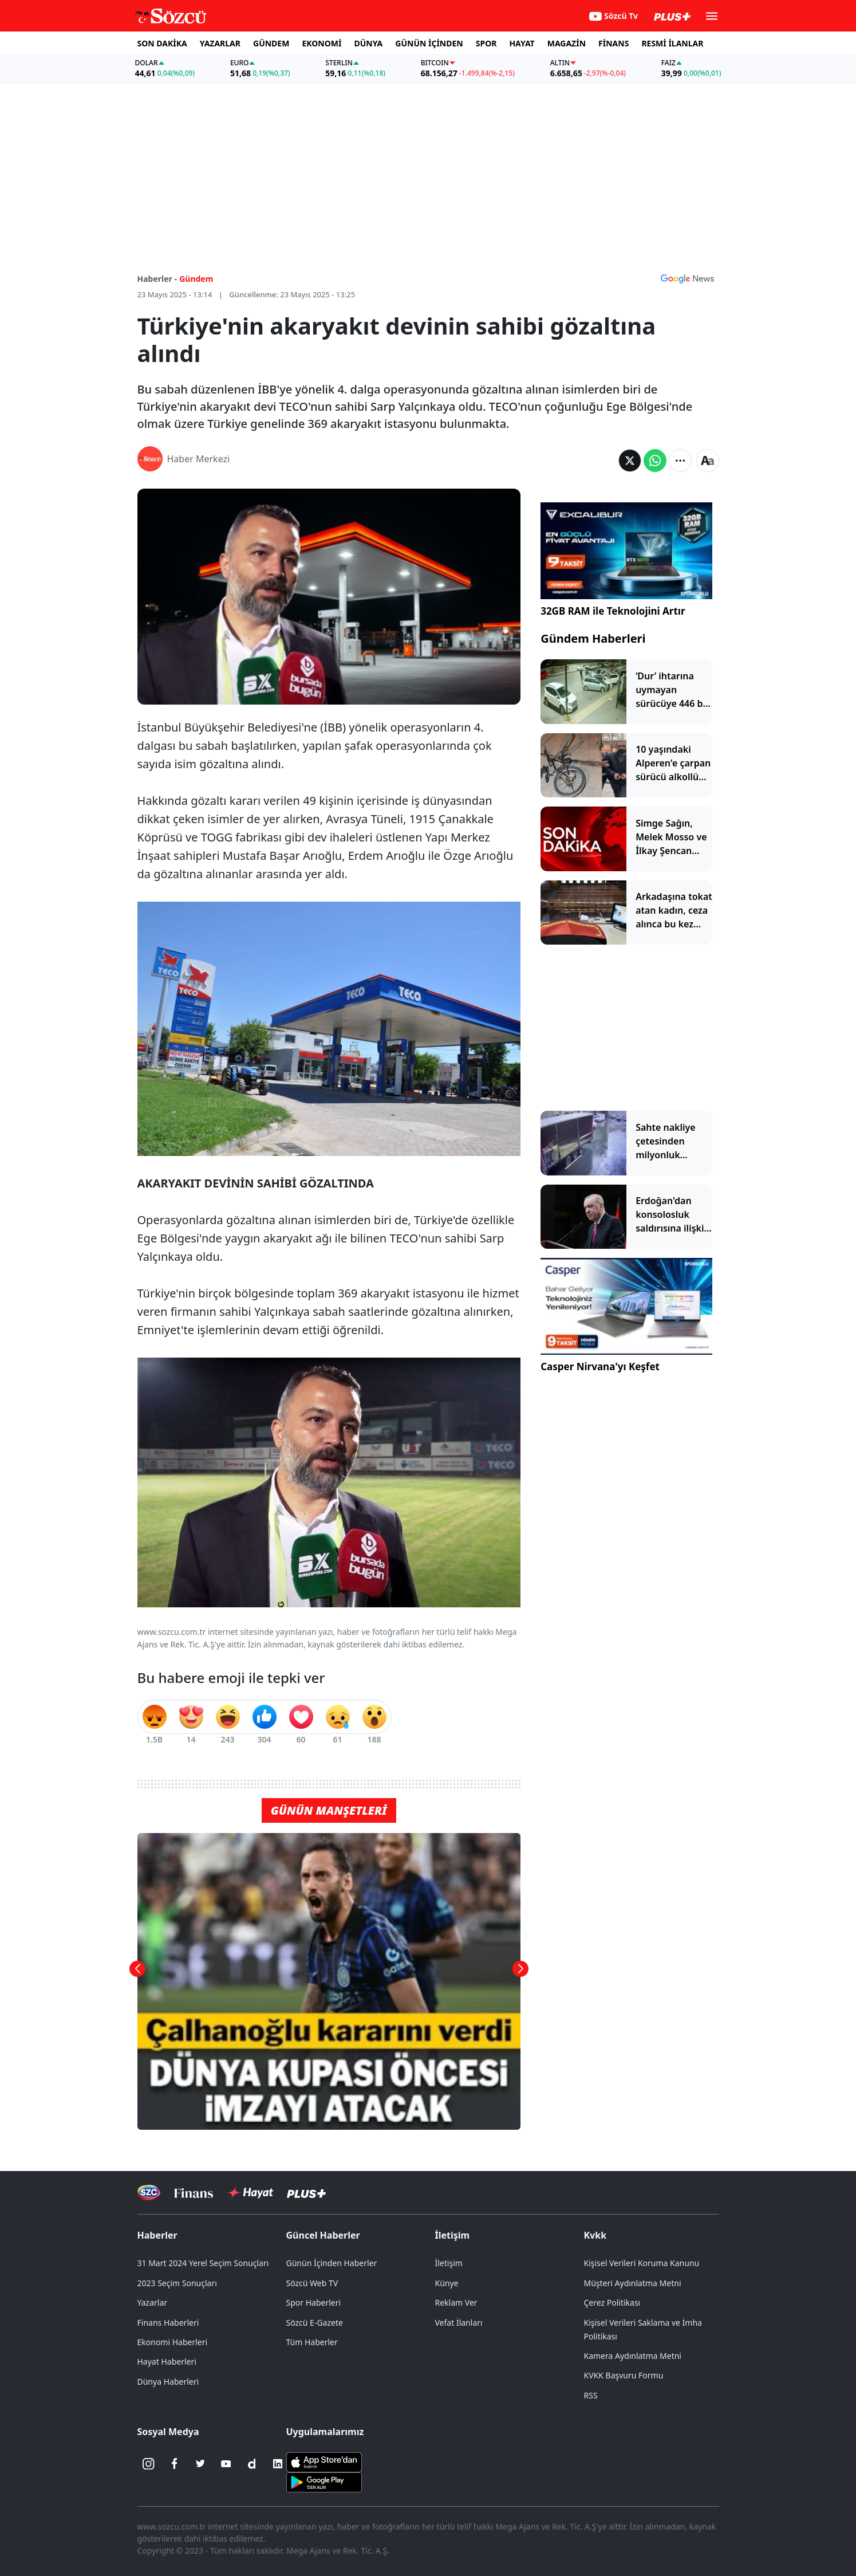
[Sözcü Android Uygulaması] (324, 2481)
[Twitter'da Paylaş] (629, 460)
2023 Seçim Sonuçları (177, 2283)
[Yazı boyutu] (707, 460)
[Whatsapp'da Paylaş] (655, 460)
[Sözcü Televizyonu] (149, 2192)
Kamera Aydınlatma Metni (632, 2355)
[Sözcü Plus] (306, 2192)
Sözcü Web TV (312, 2283)
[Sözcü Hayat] (250, 2193)
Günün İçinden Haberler (331, 2263)
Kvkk (595, 2235)
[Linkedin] (277, 2463)
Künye (447, 2283)
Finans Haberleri (168, 2322)
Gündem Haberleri (593, 638)
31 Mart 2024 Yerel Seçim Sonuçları (203, 2263)
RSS (591, 2395)
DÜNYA (368, 43)
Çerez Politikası (612, 2302)
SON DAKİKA (162, 43)
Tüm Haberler (312, 2342)
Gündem (196, 278)
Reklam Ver (456, 2302)
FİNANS (613, 43)
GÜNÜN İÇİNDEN (429, 43)
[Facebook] (174, 2463)
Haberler (157, 2235)
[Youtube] (226, 2463)
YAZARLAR (220, 43)
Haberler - (157, 278)
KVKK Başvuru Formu (624, 2375)
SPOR (486, 43)
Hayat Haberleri (166, 2361)
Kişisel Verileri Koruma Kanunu (642, 2263)
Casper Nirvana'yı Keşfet (600, 1366)
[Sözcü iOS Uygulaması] (324, 2461)
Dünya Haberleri (168, 2381)
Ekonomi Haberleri (172, 2342)
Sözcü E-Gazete (314, 2322)
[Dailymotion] (251, 2463)
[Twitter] (200, 2463)
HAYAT (521, 43)
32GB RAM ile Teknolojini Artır (613, 611)
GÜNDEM (271, 43)
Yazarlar (152, 2302)
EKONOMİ (321, 43)
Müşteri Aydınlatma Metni (632, 2283)
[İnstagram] (148, 2463)
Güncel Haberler (323, 2235)
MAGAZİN (566, 43)
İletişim (452, 2235)
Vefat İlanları (459, 2322)
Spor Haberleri (313, 2302)
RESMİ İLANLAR (672, 43)
